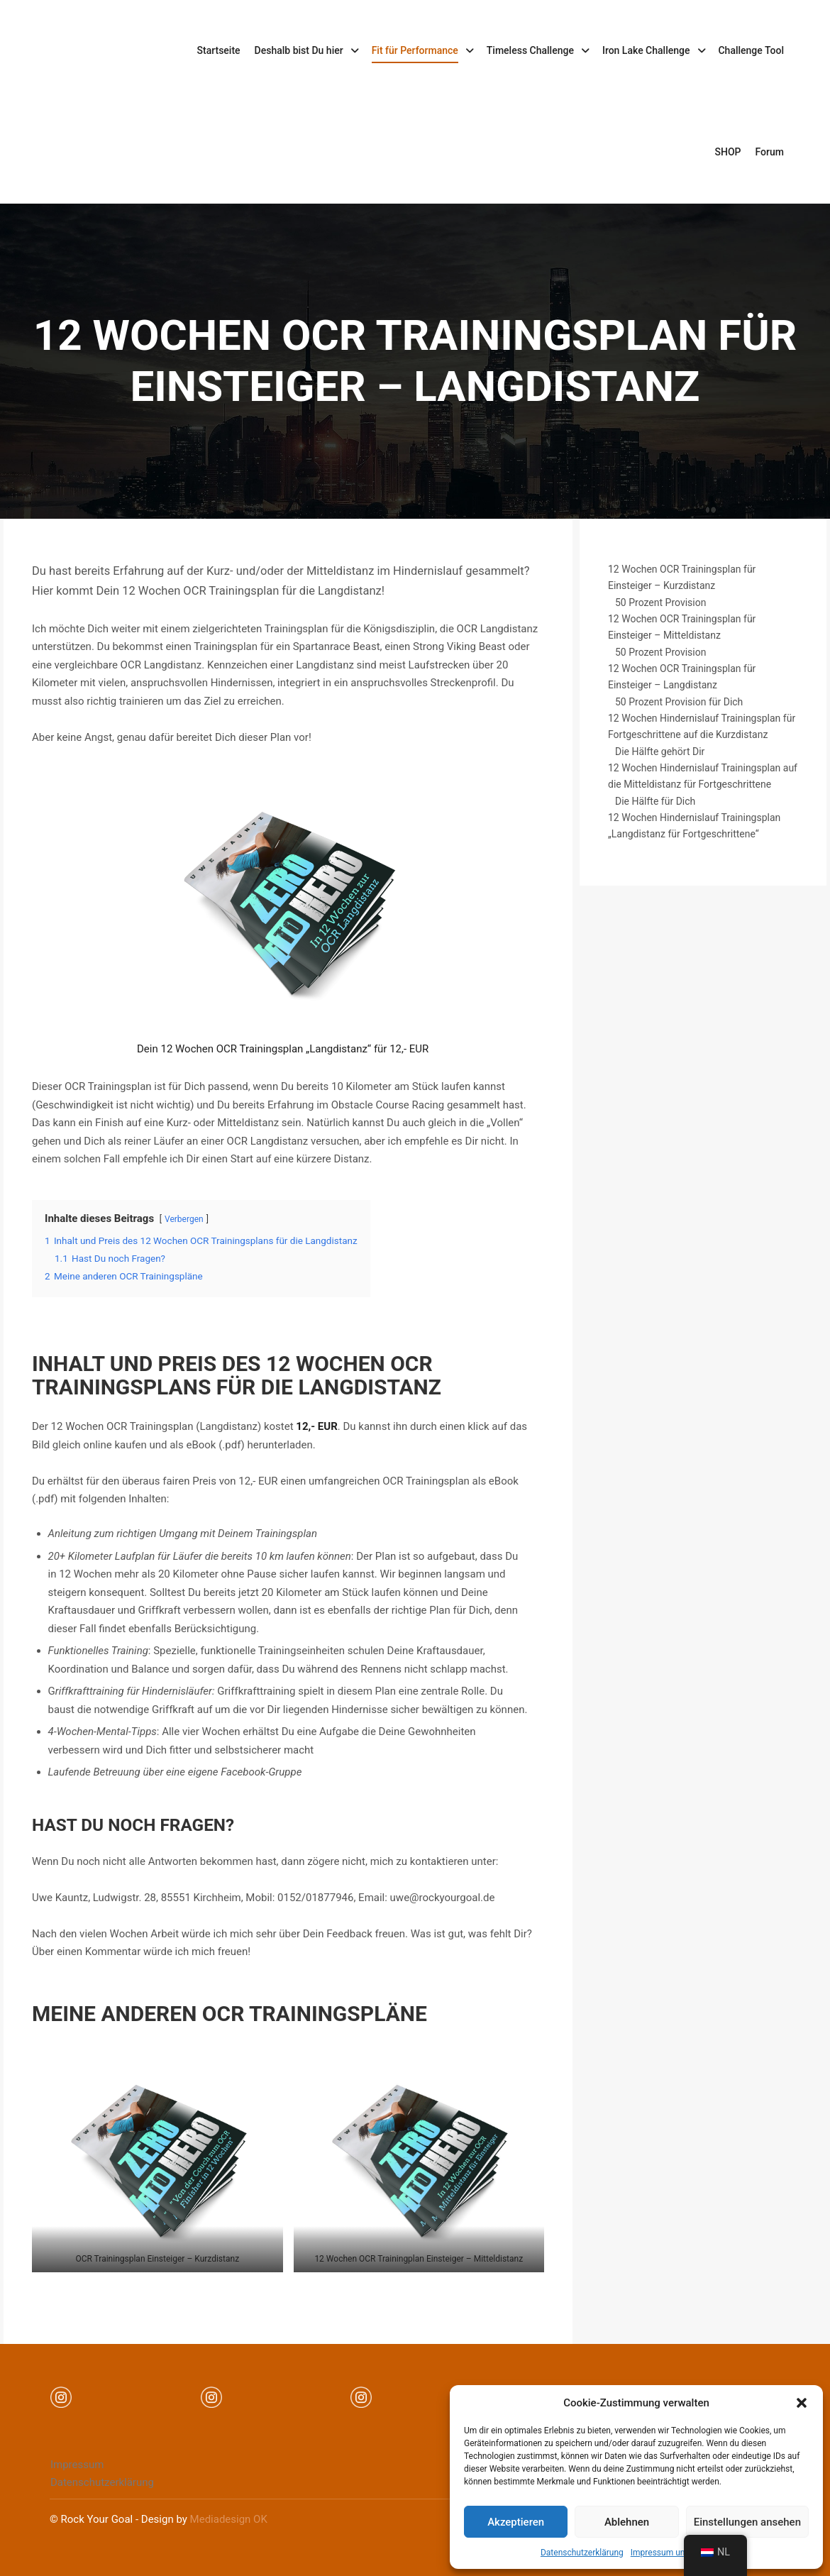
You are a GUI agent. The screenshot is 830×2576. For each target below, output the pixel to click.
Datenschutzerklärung (582, 2553)
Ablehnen (626, 2522)
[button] (802, 2403)
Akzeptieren (515, 2522)
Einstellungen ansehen (747, 2522)
